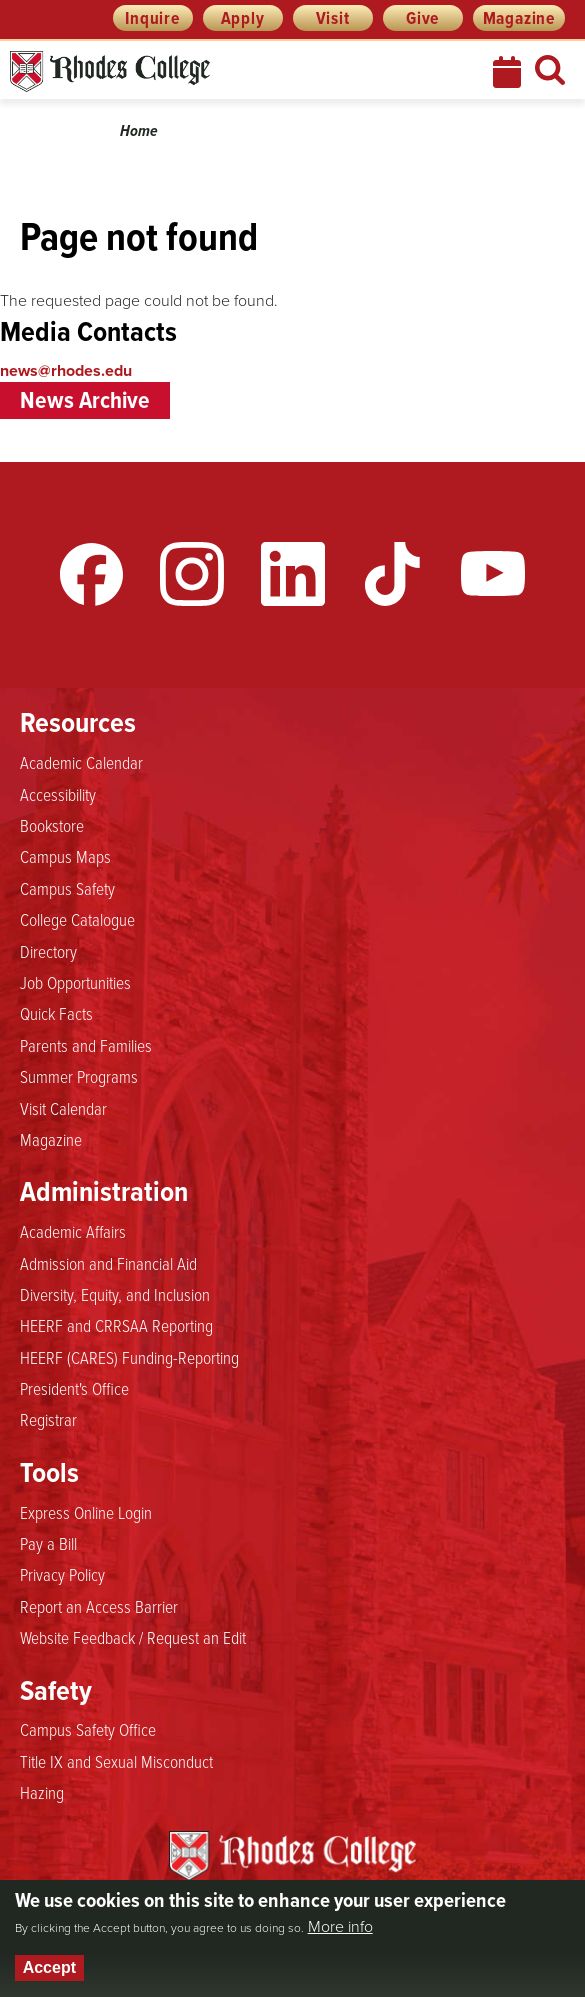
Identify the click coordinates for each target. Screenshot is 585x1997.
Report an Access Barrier (99, 1606)
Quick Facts (56, 1013)
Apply (243, 18)
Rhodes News (199, 71)
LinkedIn (293, 574)
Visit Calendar (63, 1108)
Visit (333, 18)
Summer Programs (79, 1076)
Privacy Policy (62, 1574)
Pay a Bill (48, 1543)
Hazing (42, 1792)
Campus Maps (65, 856)
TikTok (393, 574)
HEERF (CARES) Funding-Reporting (129, 1357)
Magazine (519, 18)
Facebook (92, 574)
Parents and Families (86, 1045)
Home (139, 130)
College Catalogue (77, 919)
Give (422, 18)
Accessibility (58, 794)
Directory (48, 951)
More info (340, 1927)
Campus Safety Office (88, 1729)
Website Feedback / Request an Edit (133, 1637)
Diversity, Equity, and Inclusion (115, 1294)
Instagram (192, 574)
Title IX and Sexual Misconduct (116, 1761)
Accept (49, 1967)
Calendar (509, 72)
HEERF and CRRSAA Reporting (116, 1325)
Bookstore (52, 825)
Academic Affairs (73, 1231)
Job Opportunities (75, 982)
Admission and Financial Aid (108, 1263)
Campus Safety (67, 888)
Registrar (48, 1419)
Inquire (152, 18)
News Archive (85, 400)
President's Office (74, 1388)
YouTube (493, 574)
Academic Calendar (81, 762)
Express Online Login (86, 1512)
